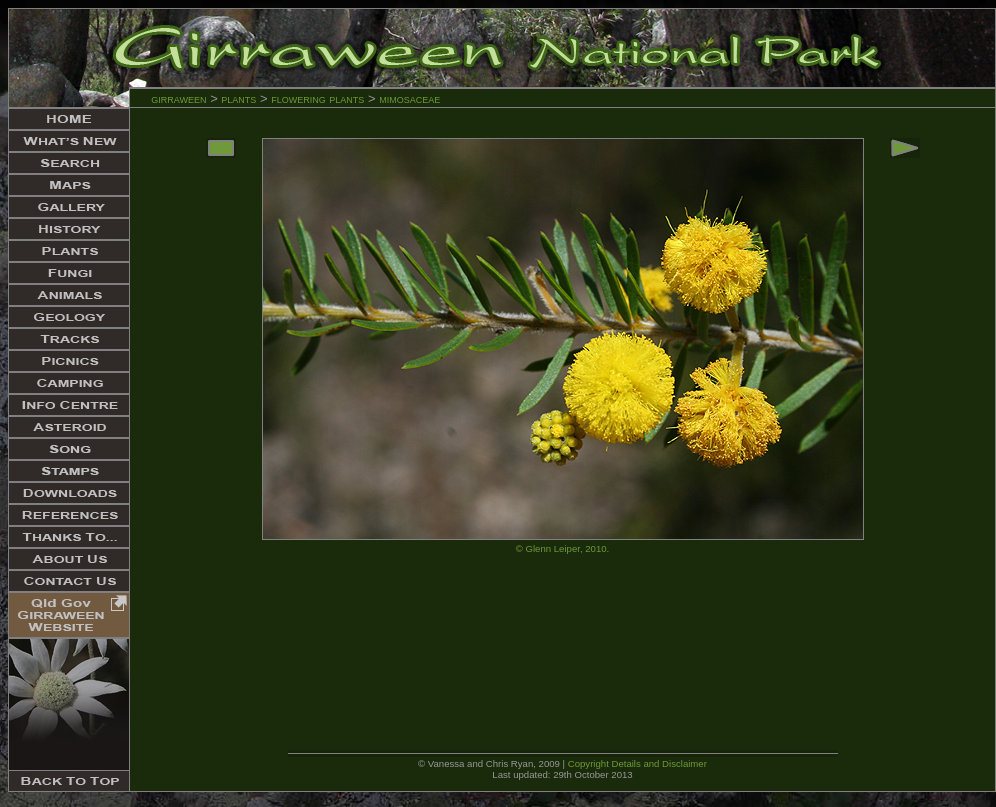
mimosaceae (409, 98)
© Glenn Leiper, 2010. (562, 548)
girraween (178, 98)
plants (238, 98)
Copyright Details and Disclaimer (637, 763)
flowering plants (319, 98)
